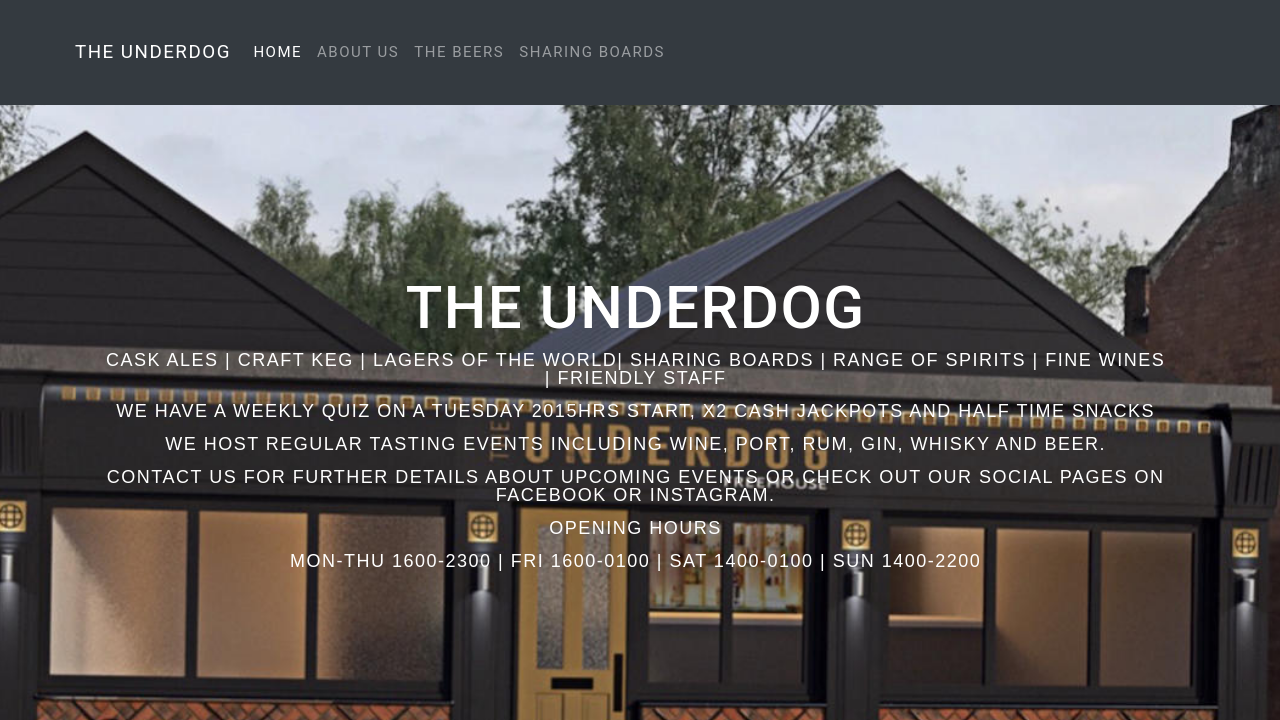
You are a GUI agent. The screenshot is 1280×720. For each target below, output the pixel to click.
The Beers (459, 52)
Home (281, 52)
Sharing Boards (592, 52)
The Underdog (153, 52)
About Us (358, 52)
